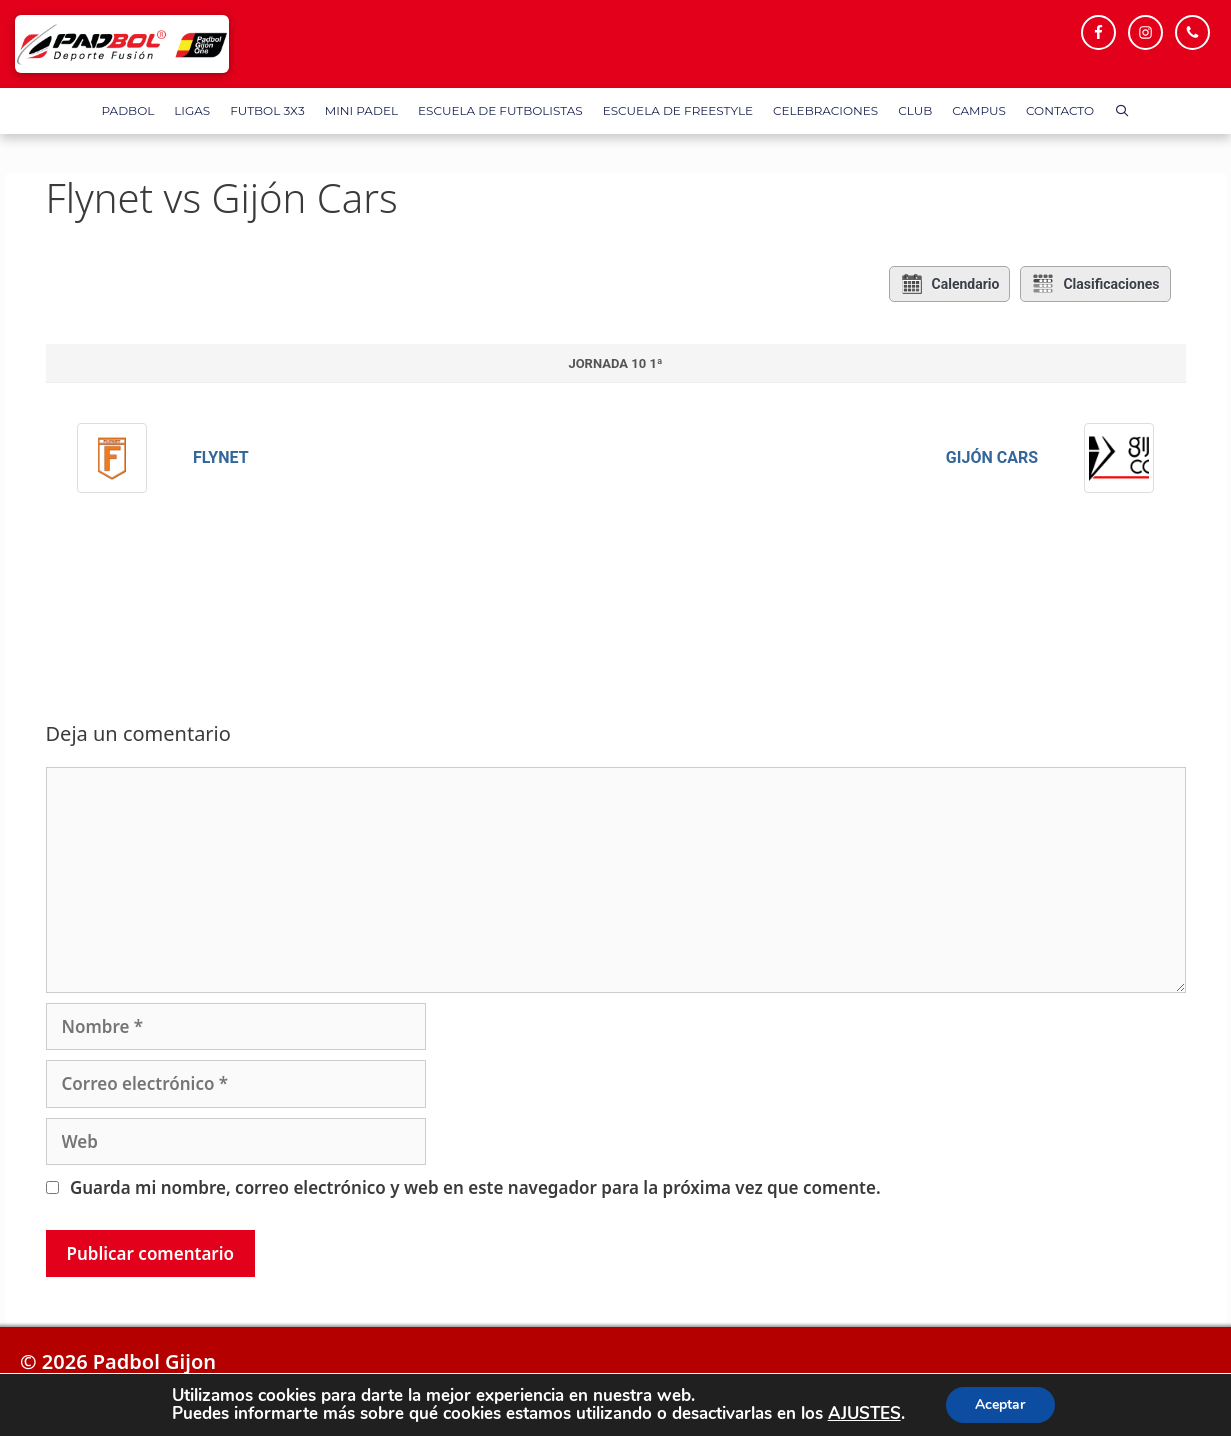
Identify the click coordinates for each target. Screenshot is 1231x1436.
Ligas (192, 110)
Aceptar (1000, 1404)
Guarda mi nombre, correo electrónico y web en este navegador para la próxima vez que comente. (475, 1187)
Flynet (221, 457)
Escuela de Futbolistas (500, 110)
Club (915, 110)
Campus (979, 110)
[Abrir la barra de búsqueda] (1121, 111)
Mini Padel (361, 110)
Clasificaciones (1095, 284)
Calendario (950, 284)
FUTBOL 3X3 (267, 110)
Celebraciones (825, 110)
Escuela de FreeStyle (678, 110)
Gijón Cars (992, 457)
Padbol (128, 110)
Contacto (1060, 110)
